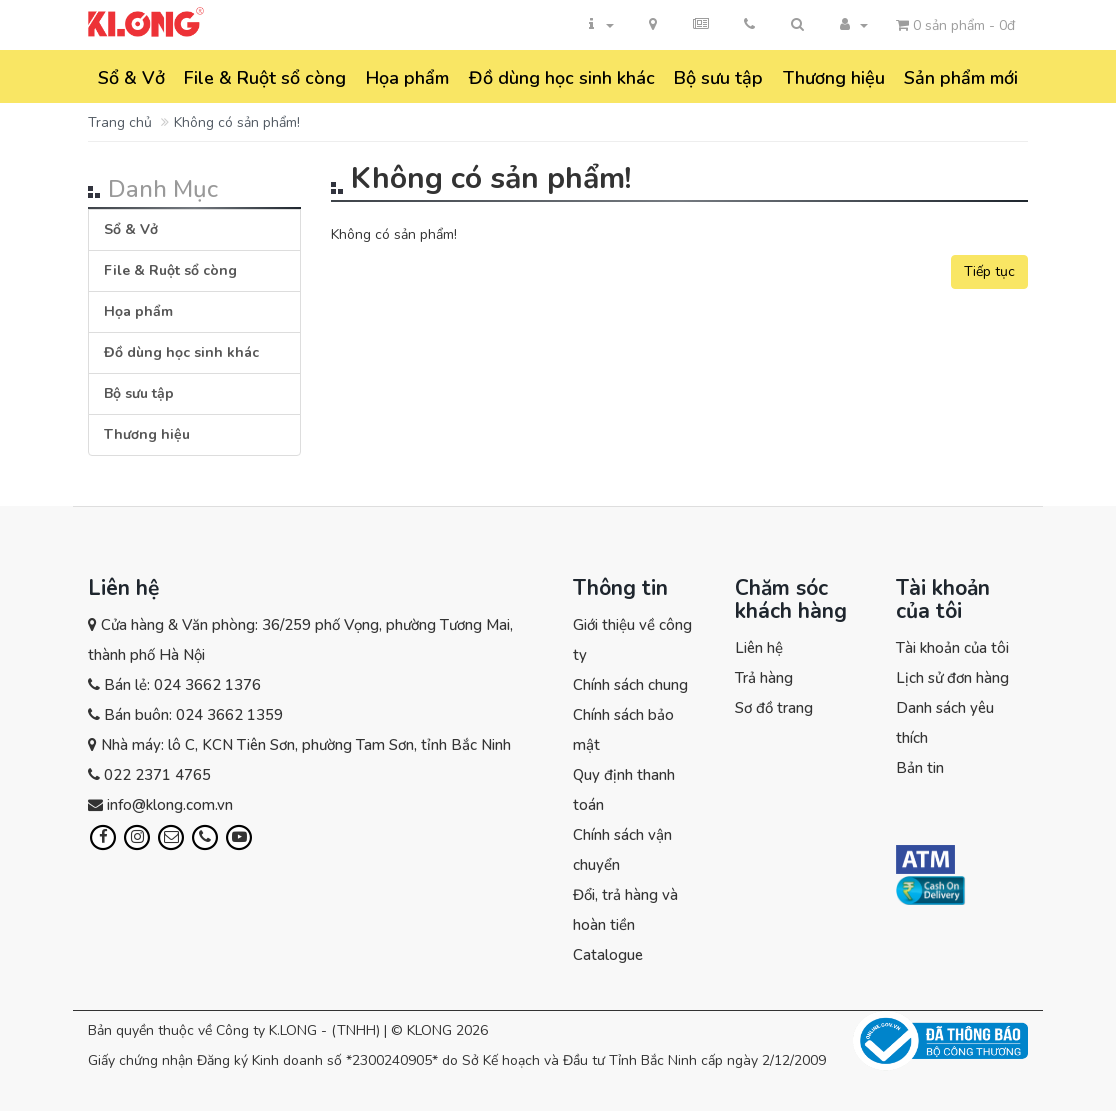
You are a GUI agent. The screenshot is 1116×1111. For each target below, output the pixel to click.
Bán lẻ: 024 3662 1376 (182, 685)
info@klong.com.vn (170, 805)
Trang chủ (120, 122)
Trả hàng (764, 678)
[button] (797, 25)
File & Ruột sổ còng (265, 78)
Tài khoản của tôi (952, 648)
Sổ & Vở (131, 78)
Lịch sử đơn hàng (952, 678)
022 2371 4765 (157, 775)
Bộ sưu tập (718, 78)
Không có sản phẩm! (237, 122)
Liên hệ (759, 648)
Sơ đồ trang (774, 708)
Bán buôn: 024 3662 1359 (193, 715)
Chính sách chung (630, 685)
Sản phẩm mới (961, 78)
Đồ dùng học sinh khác (562, 78)
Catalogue (608, 955)
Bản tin (920, 768)
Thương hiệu (834, 78)
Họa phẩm (407, 78)
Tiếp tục (989, 271)
